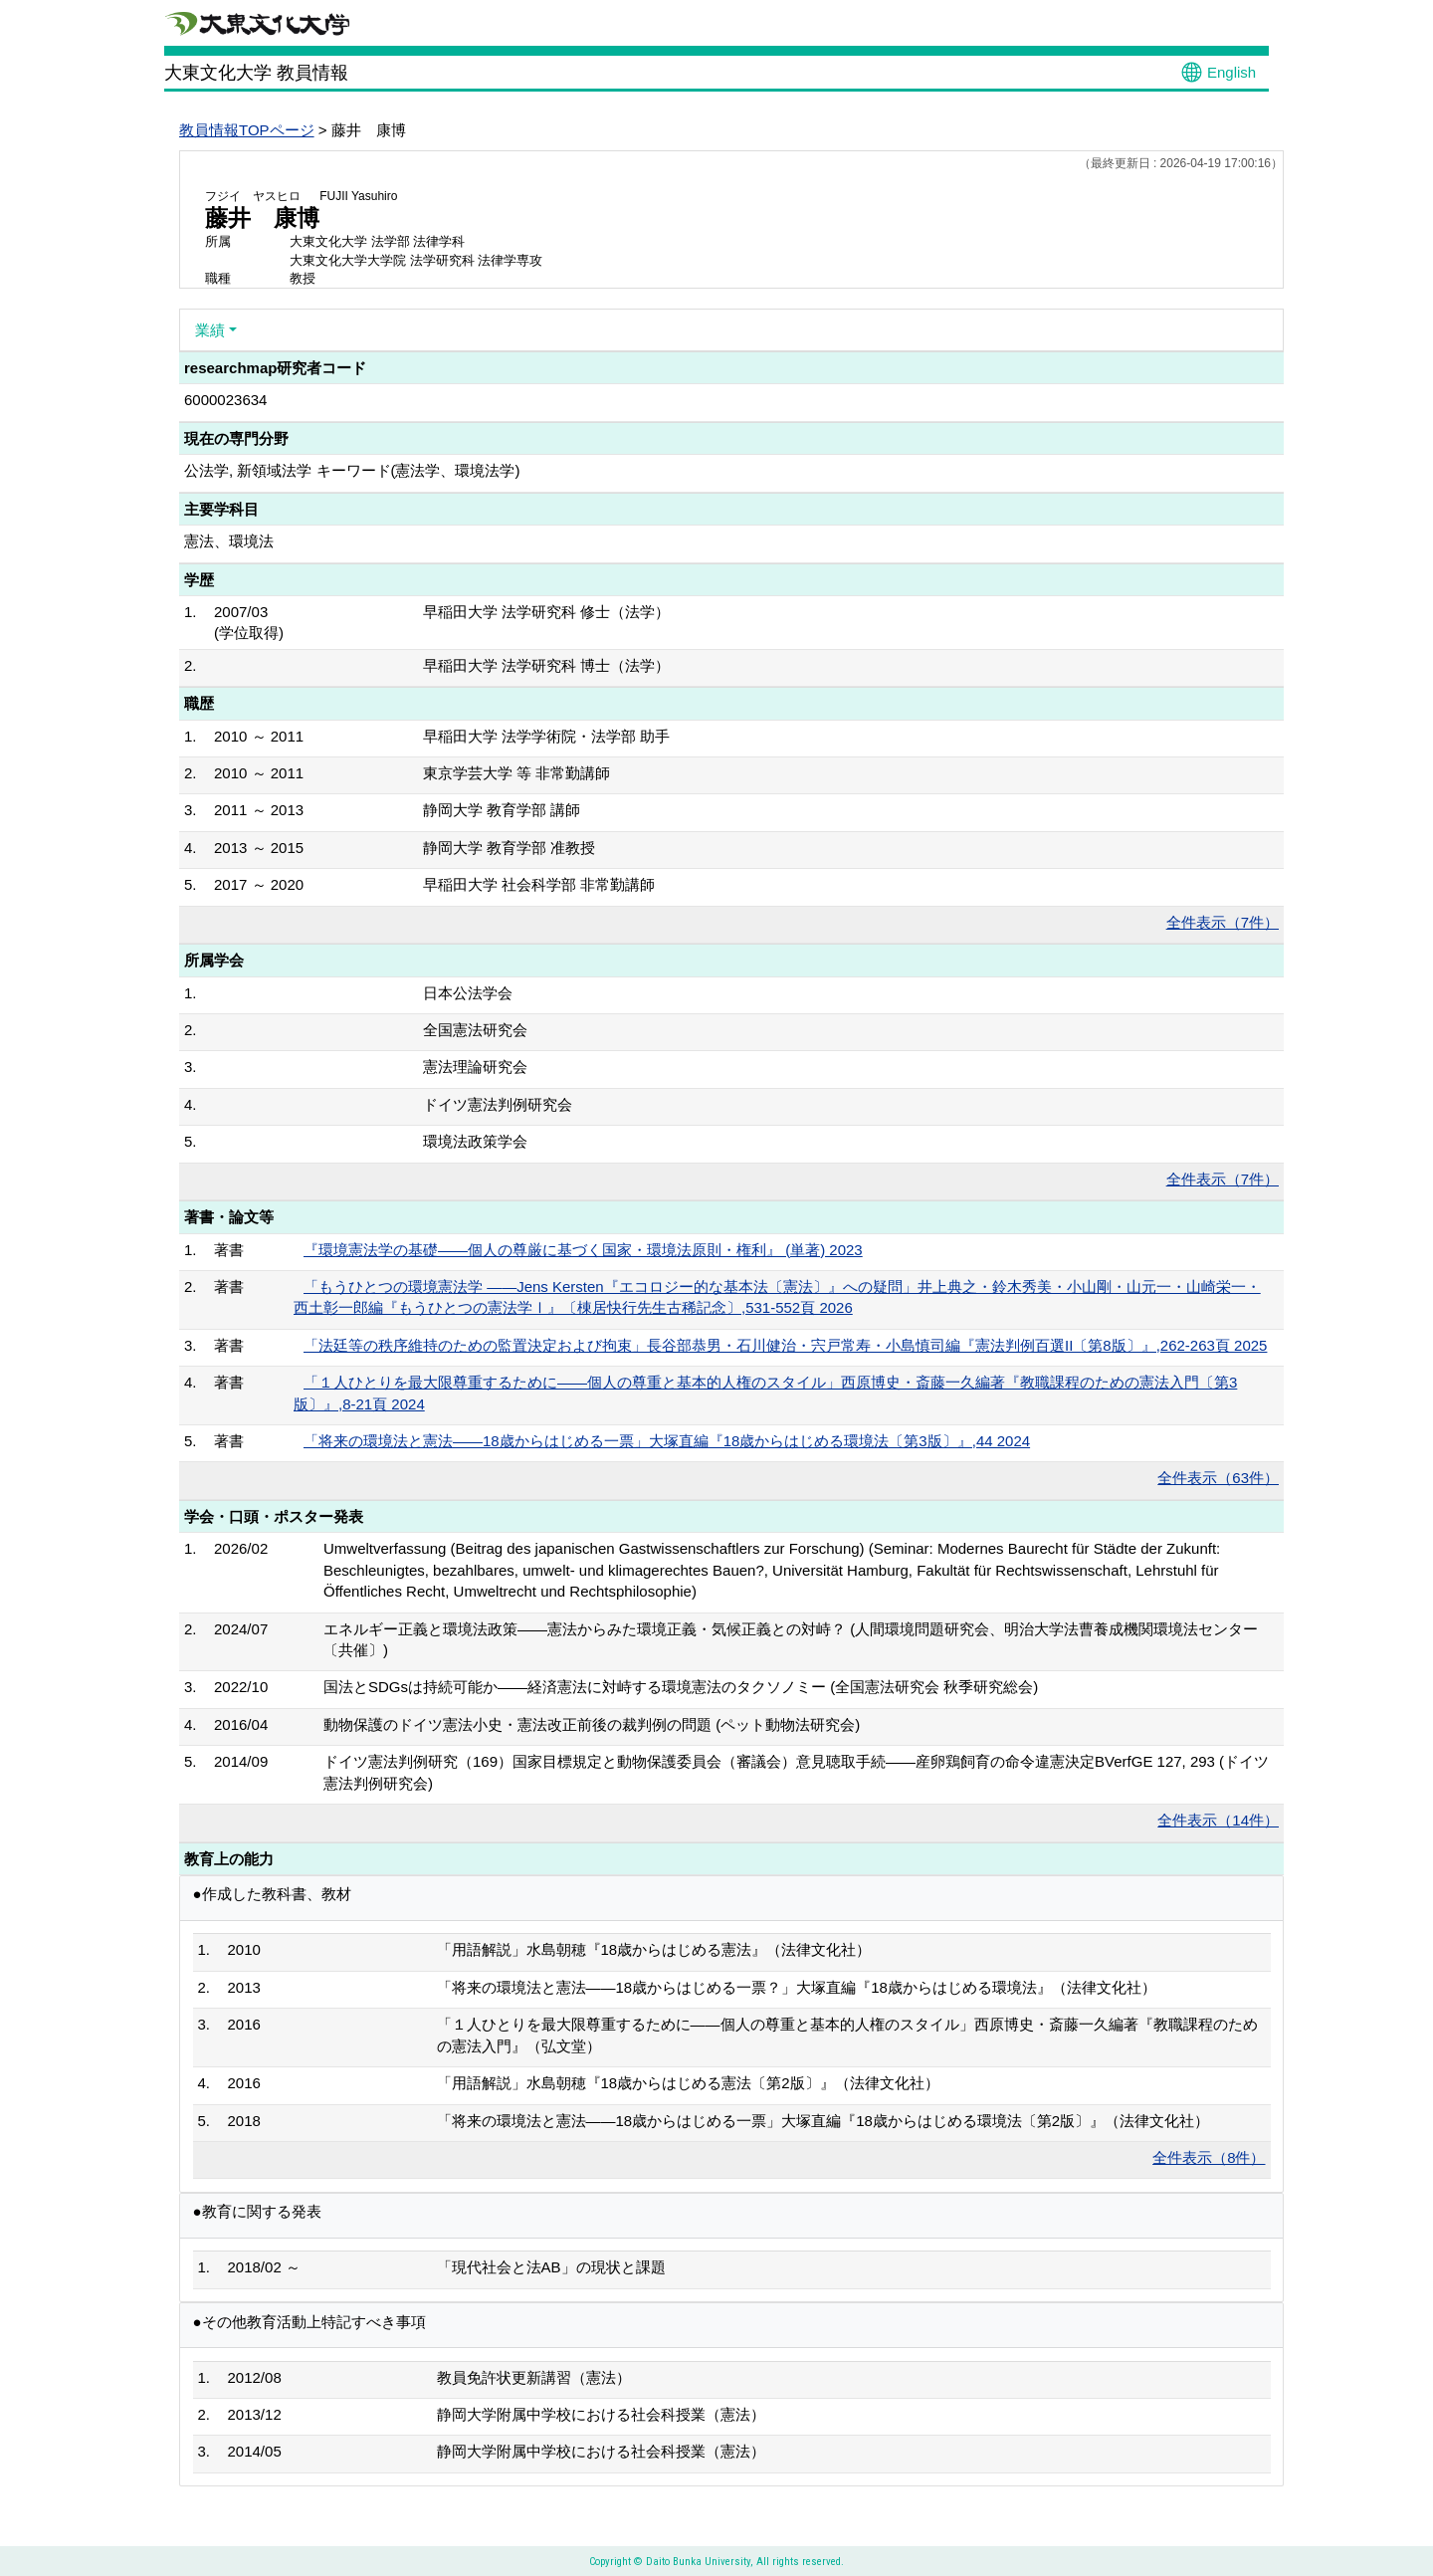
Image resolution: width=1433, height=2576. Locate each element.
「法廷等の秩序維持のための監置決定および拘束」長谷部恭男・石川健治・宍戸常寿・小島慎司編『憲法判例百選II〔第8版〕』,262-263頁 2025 (785, 1345)
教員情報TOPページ (246, 129)
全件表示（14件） (1218, 1820)
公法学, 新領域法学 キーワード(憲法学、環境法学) (352, 470)
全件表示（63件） (1218, 1477)
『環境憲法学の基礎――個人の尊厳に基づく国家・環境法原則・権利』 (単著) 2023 (583, 1249)
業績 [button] (210, 330)
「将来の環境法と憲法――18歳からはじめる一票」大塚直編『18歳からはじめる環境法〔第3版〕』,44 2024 (667, 1440)
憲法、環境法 (229, 541)
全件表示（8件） (1208, 2157)
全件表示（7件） (1222, 922)
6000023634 (225, 399)
